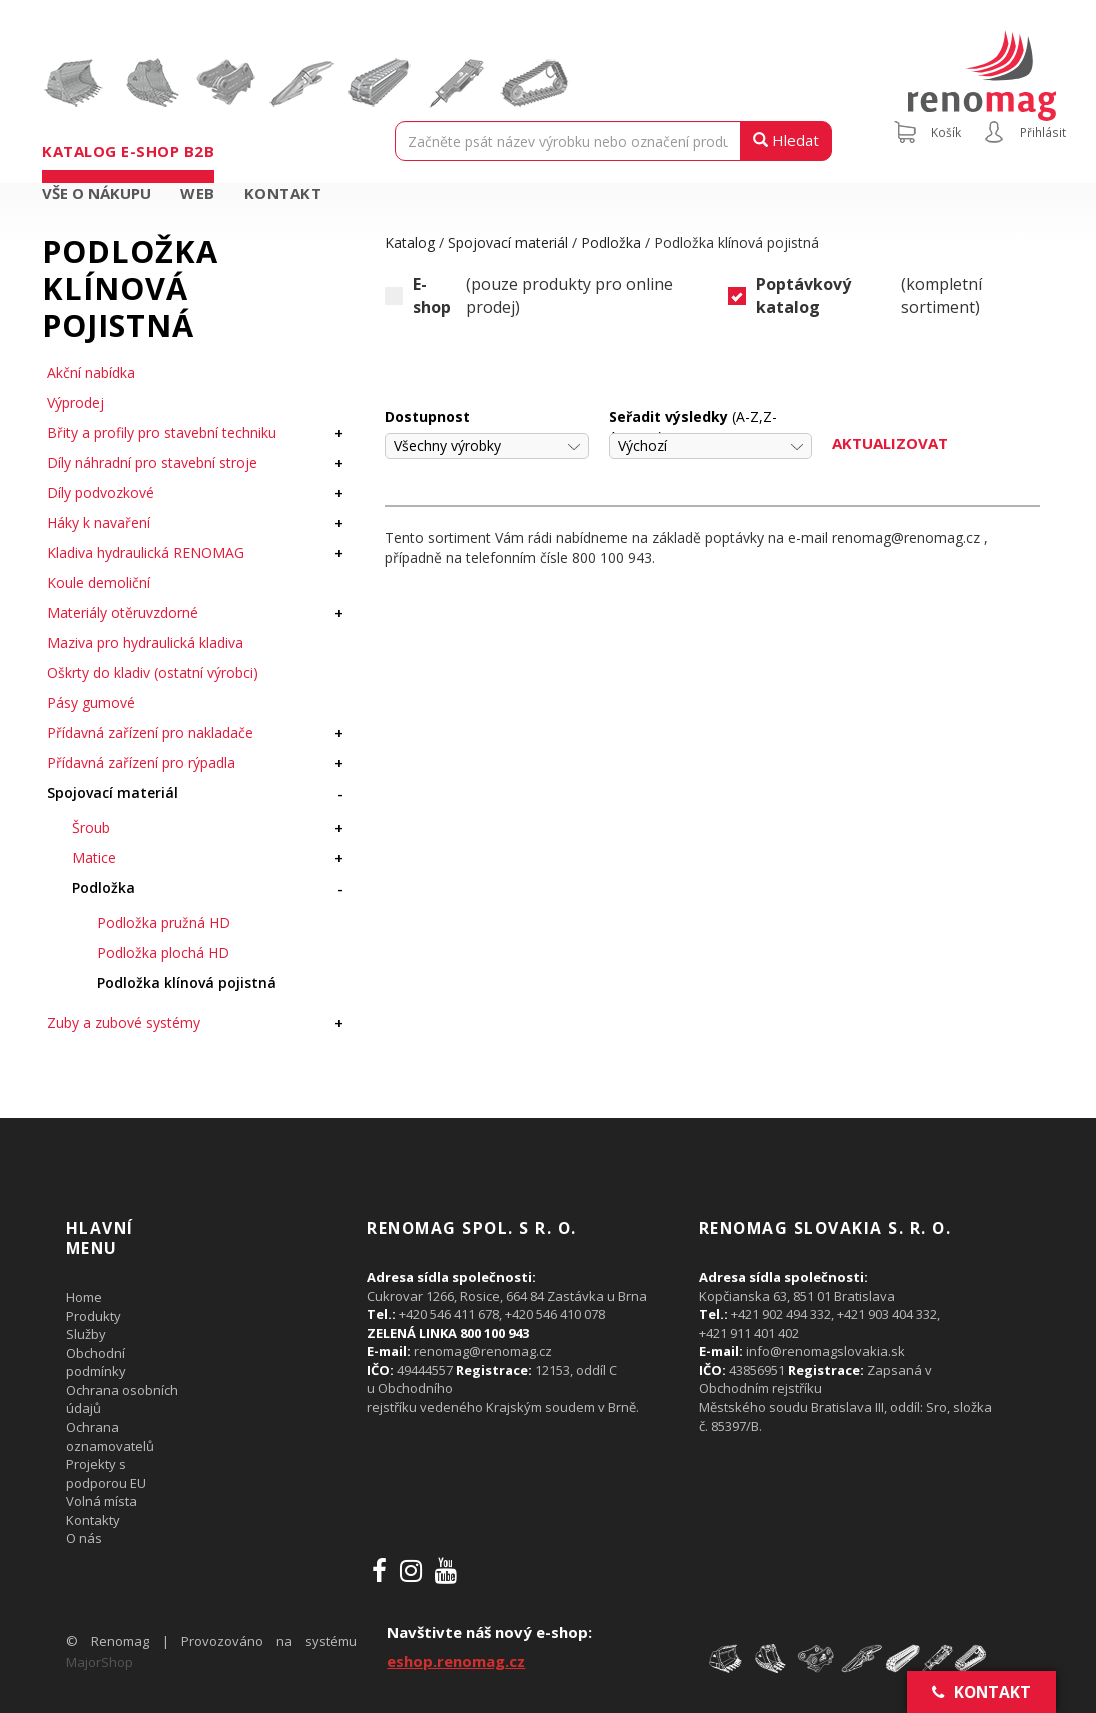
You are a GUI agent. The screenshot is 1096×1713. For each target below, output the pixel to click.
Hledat (786, 140)
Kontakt (283, 193)
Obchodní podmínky (96, 1362)
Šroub (91, 827)
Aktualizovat (890, 443)
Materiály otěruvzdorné (122, 612)
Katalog (410, 242)
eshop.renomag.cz (456, 1661)
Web (197, 193)
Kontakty (93, 1520)
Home (84, 1297)
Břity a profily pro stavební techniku (161, 432)
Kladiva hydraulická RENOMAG (145, 552)
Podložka (103, 887)
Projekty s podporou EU (106, 1473)
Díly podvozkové (100, 492)
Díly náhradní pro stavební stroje (152, 462)
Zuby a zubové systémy (123, 1022)
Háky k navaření (98, 522)
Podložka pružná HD (163, 922)
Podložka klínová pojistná (186, 982)
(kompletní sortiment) (855, 296)
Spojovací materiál (112, 792)
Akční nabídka (91, 372)
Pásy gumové (91, 702)
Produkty (93, 1316)
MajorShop (99, 1662)
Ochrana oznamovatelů (110, 1436)
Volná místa (101, 1501)
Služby (86, 1334)
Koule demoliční (98, 582)
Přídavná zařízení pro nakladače (150, 732)
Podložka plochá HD (163, 952)
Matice (94, 857)
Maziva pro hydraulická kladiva (145, 642)
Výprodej (75, 402)
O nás (84, 1538)
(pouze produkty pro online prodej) (529, 296)
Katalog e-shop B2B (128, 151)
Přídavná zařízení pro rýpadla (141, 762)
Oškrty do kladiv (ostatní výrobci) (152, 672)
